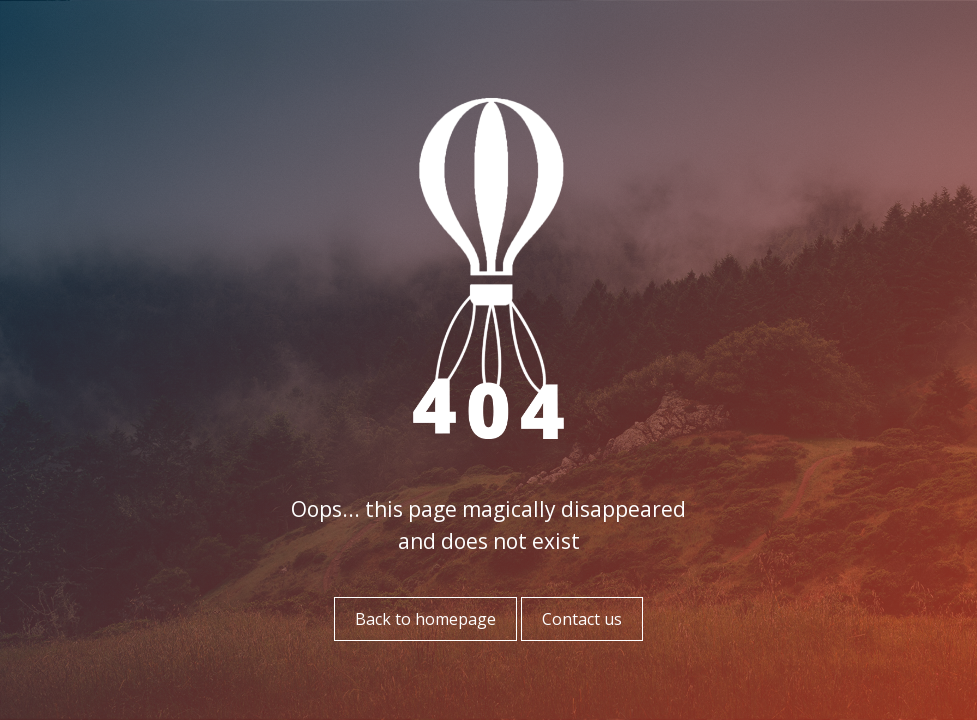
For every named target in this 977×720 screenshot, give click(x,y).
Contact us (582, 619)
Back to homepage (425, 619)
